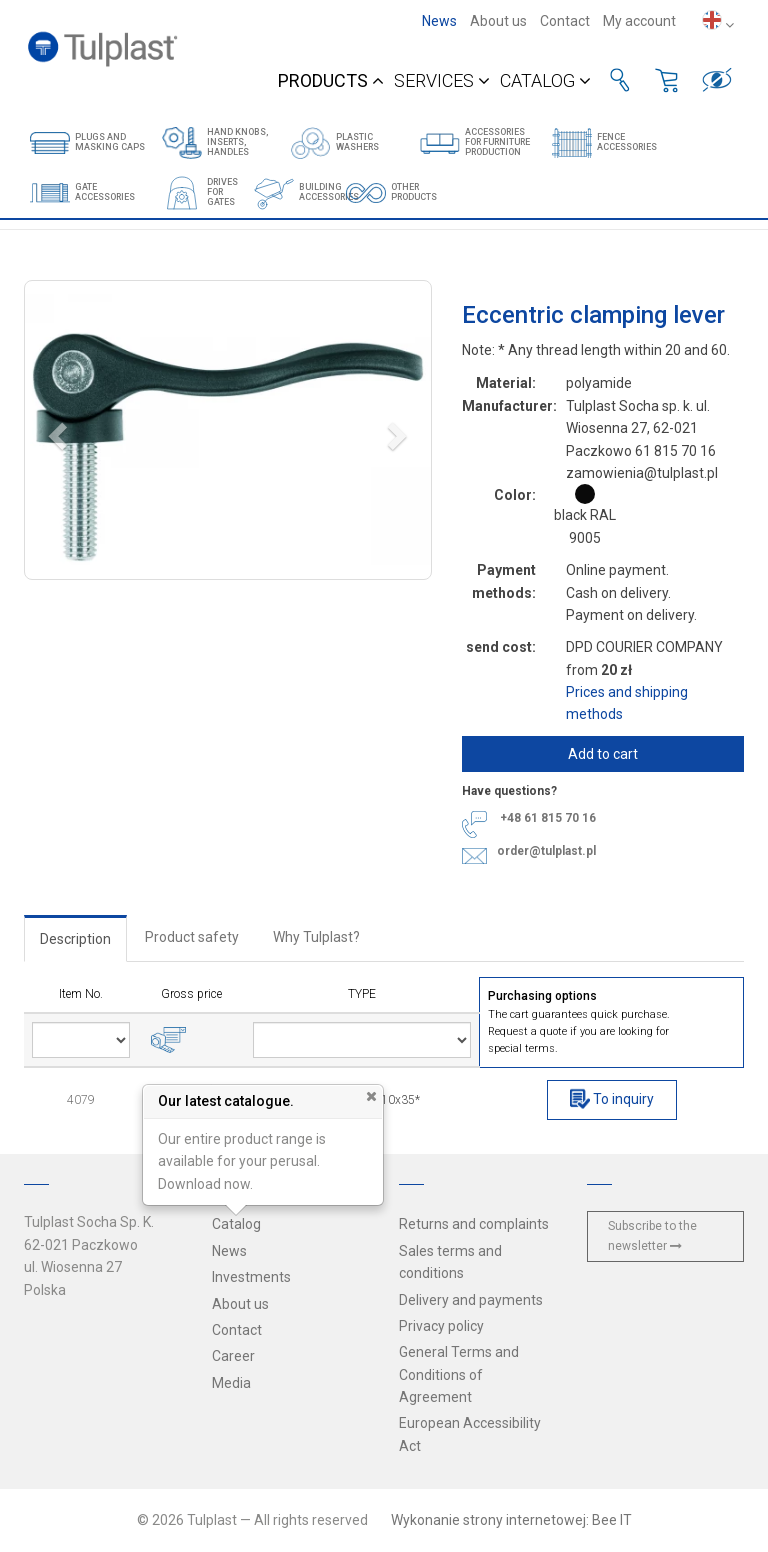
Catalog (545, 80)
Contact (565, 21)
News (439, 21)
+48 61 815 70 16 (548, 819)
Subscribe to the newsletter (652, 1235)
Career (233, 1356)
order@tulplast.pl (546, 850)
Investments (251, 1277)
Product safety (192, 937)
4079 (81, 1100)
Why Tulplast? (316, 937)
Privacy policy (441, 1326)
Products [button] (331, 80)
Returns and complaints (474, 1224)
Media (231, 1383)
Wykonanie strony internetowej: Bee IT (511, 1520)
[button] (228, 430)
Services (442, 80)
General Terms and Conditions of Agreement (459, 1374)
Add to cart (603, 754)
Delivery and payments (471, 1300)
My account (639, 21)
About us (498, 21)
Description (75, 939)
